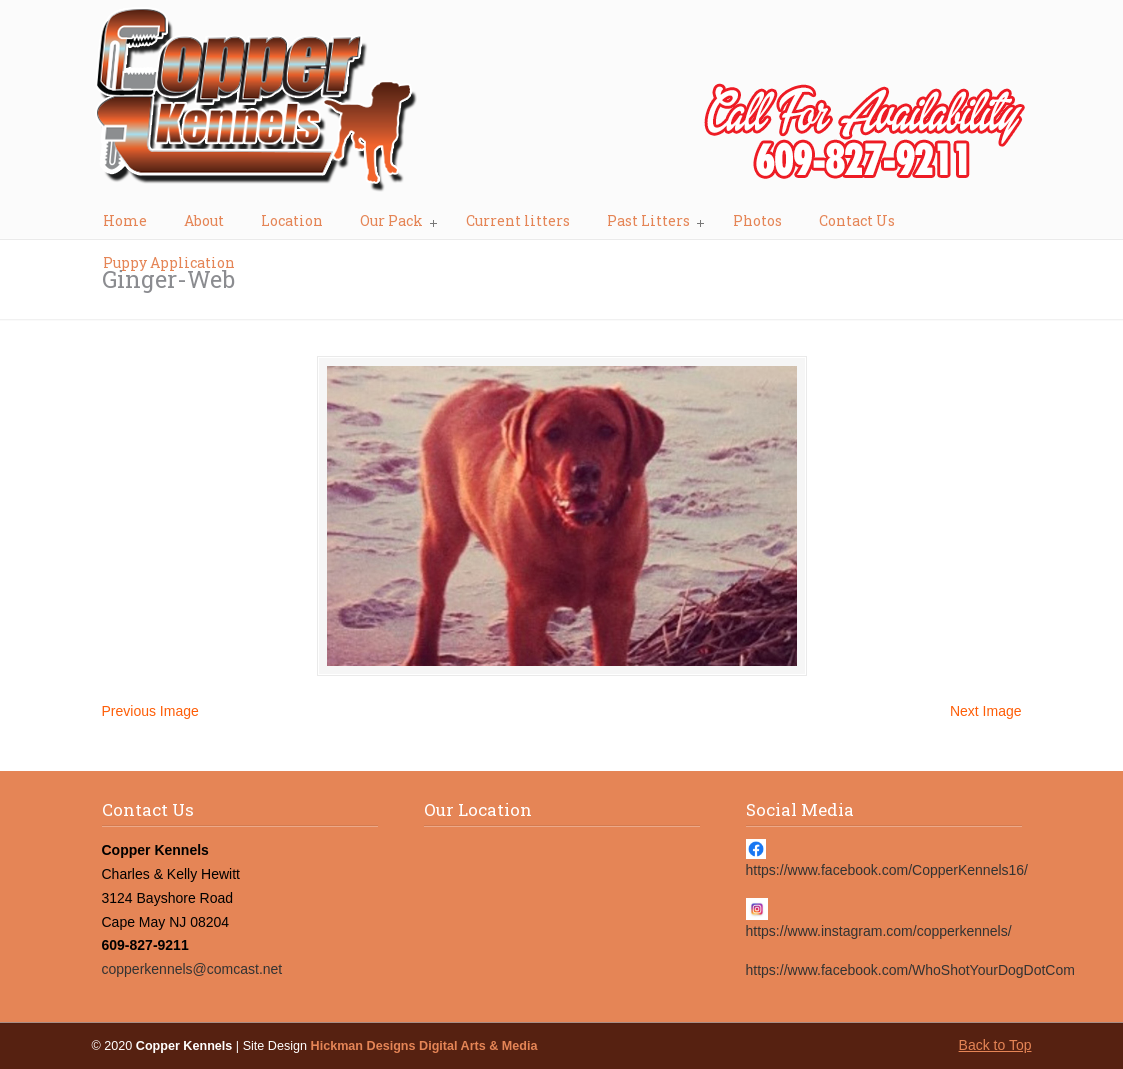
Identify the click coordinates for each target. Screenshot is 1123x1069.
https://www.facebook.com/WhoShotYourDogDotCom (910, 970)
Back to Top (995, 1045)
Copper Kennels (562, 106)
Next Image (986, 711)
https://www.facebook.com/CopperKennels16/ (887, 870)
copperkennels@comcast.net (192, 969)
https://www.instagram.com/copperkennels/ (879, 931)
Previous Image (150, 711)
